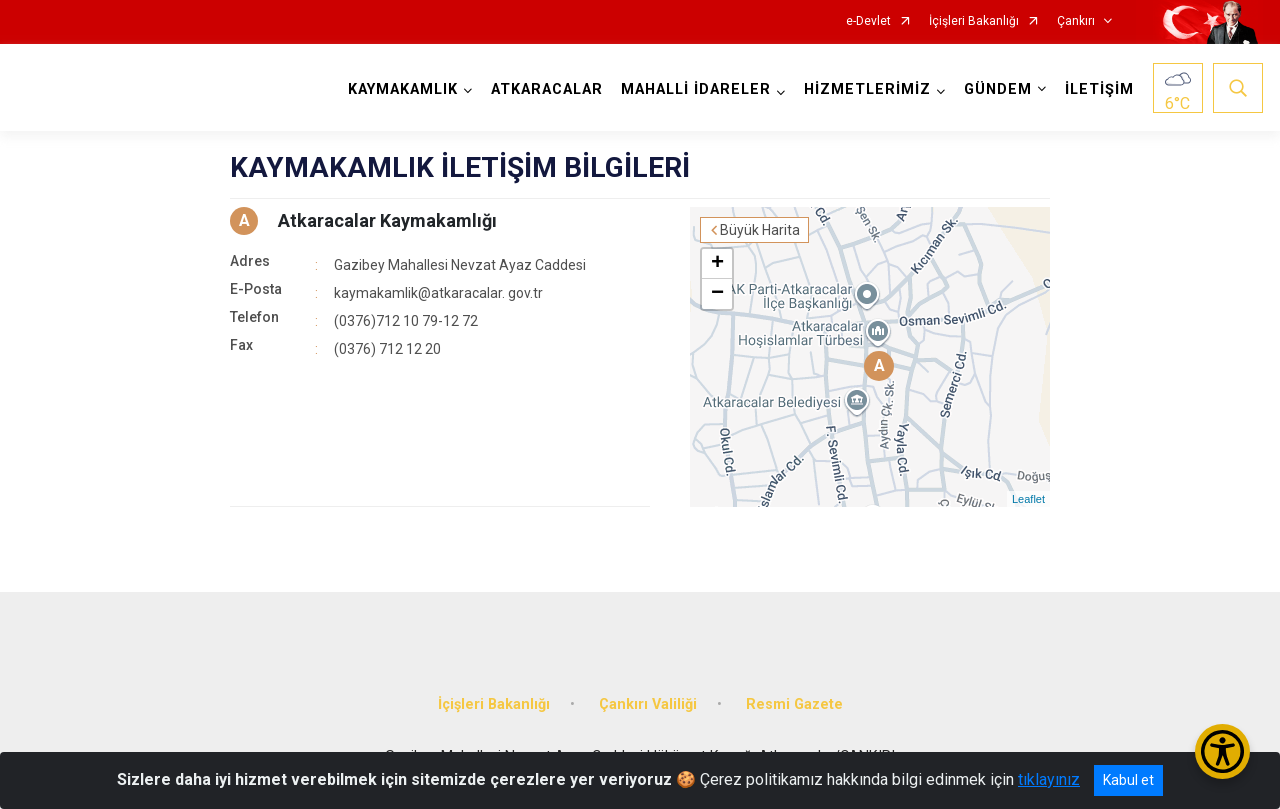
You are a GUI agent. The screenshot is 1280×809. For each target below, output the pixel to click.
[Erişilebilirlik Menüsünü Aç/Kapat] (1222, 751)
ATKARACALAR (547, 89)
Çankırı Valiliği (648, 704)
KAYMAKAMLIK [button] (403, 89)
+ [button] (717, 264)
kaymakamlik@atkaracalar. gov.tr (438, 293)
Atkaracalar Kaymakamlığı (387, 220)
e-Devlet (868, 21)
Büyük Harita (760, 230)
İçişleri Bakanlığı (974, 21)
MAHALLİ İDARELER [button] (696, 89)
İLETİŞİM (1099, 89)
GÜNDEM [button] (998, 89)
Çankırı (1076, 21)
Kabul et (1128, 780)
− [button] (717, 294)
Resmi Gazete (794, 704)
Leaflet (1028, 499)
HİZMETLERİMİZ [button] (867, 89)
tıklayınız (1049, 779)
